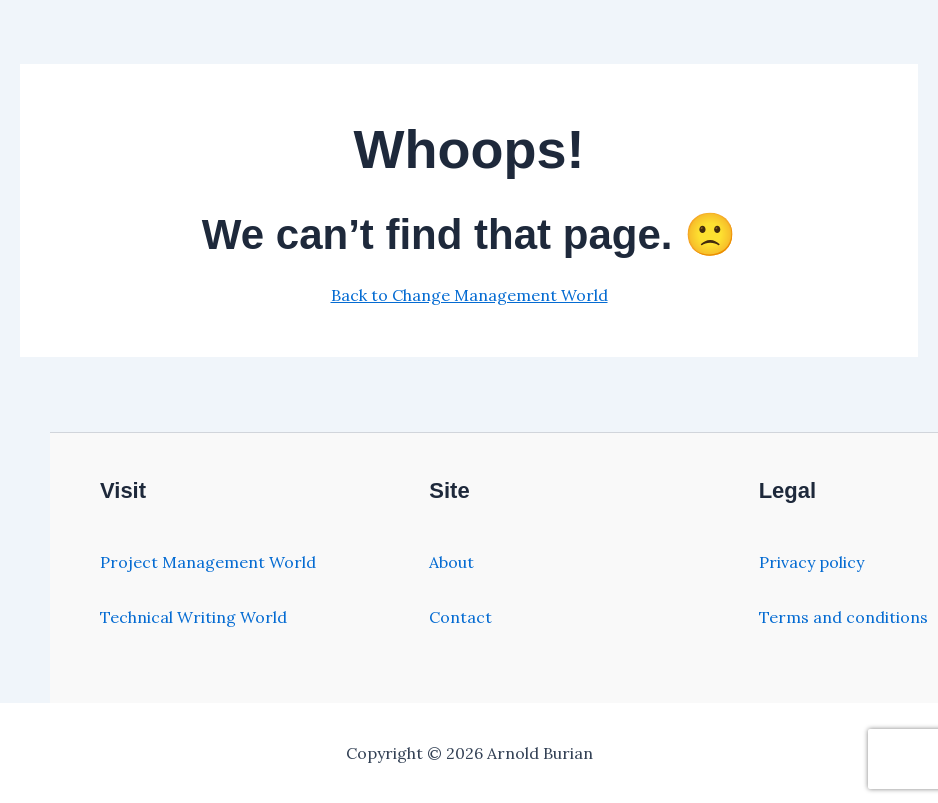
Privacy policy (811, 562)
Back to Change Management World (469, 295)
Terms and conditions (843, 617)
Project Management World (208, 562)
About (451, 562)
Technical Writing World (193, 617)
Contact (460, 617)
